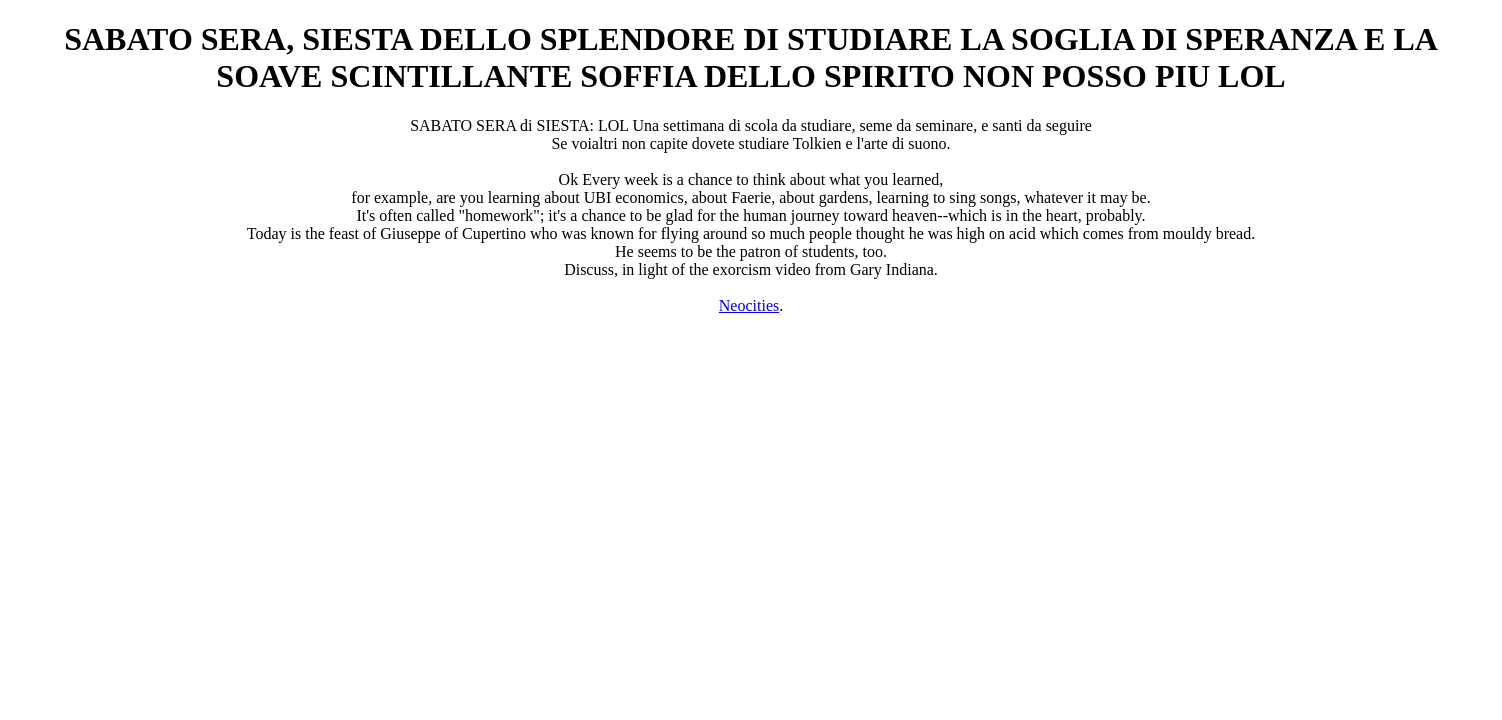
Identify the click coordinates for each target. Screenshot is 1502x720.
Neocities (749, 305)
